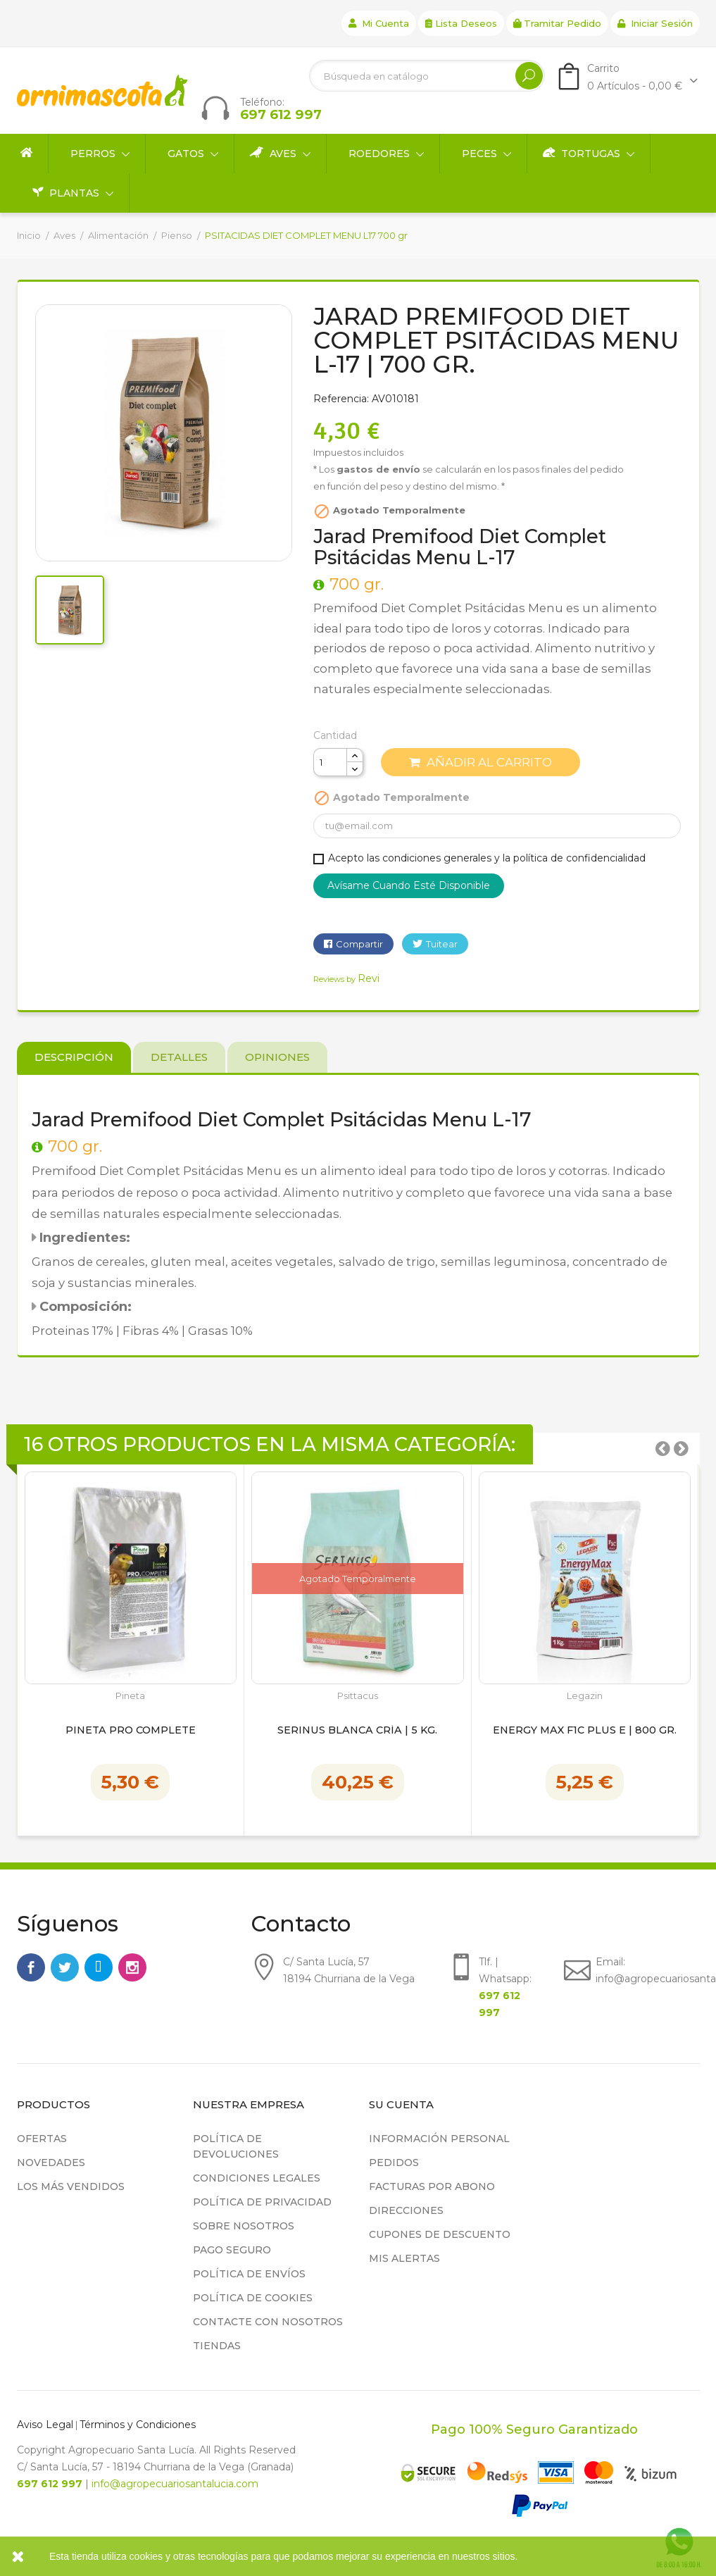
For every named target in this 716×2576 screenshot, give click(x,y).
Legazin (585, 1695)
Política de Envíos (249, 2273)
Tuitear (442, 944)
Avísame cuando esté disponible (408, 885)
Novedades (51, 2162)
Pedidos (394, 2162)
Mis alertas (404, 2258)
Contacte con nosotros (268, 2321)
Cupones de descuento (439, 2234)
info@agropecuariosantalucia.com (175, 2483)
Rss (98, 1967)
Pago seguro (232, 2250)
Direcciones (406, 2210)
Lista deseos (461, 23)
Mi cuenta (378, 23)
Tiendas (217, 2345)
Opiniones (277, 1057)
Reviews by (346, 979)
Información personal (439, 2138)
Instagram (132, 1967)
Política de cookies (253, 2297)
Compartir (359, 944)
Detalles (179, 1057)
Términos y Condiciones (138, 2424)
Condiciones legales (256, 2178)
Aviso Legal (45, 2424)
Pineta (130, 1695)
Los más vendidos (71, 2186)
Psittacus (357, 1695)
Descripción (73, 1057)
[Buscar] (427, 76)
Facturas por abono (432, 2186)
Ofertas (42, 2138)
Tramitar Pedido (557, 23)
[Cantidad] (330, 762)
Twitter (65, 1967)
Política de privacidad (262, 2202)
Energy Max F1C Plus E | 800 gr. (585, 1730)
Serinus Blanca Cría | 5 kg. (357, 1730)
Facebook (31, 1967)
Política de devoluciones (236, 2146)
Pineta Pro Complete (130, 1730)
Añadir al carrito (480, 762)
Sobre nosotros (243, 2226)
